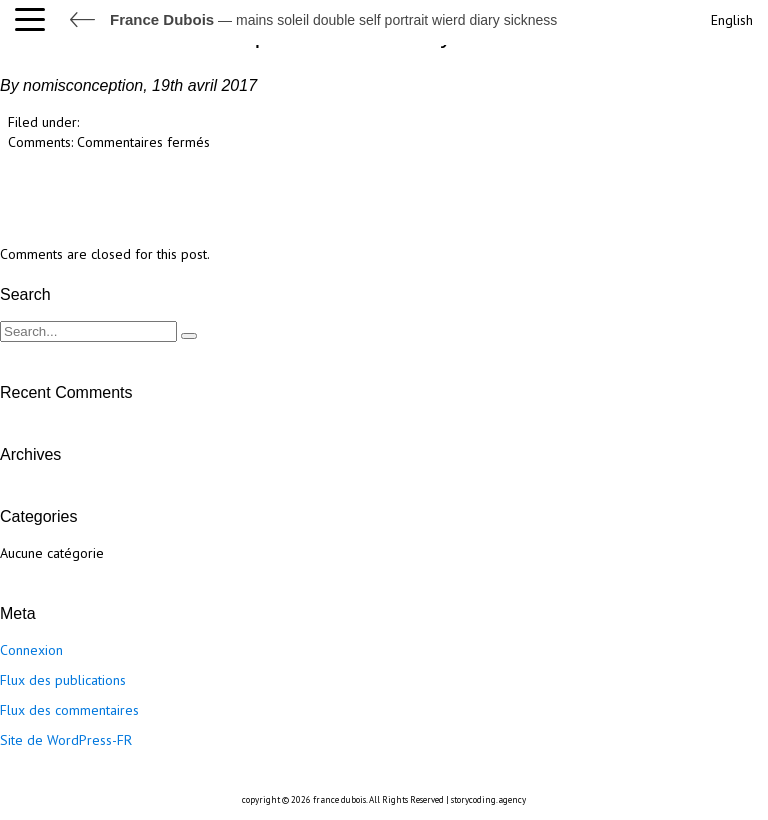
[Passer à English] (730, 17)
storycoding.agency (488, 799)
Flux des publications (63, 680)
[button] (35, 20)
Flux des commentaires (69, 710)
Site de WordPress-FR (66, 740)
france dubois (339, 799)
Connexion (31, 650)
